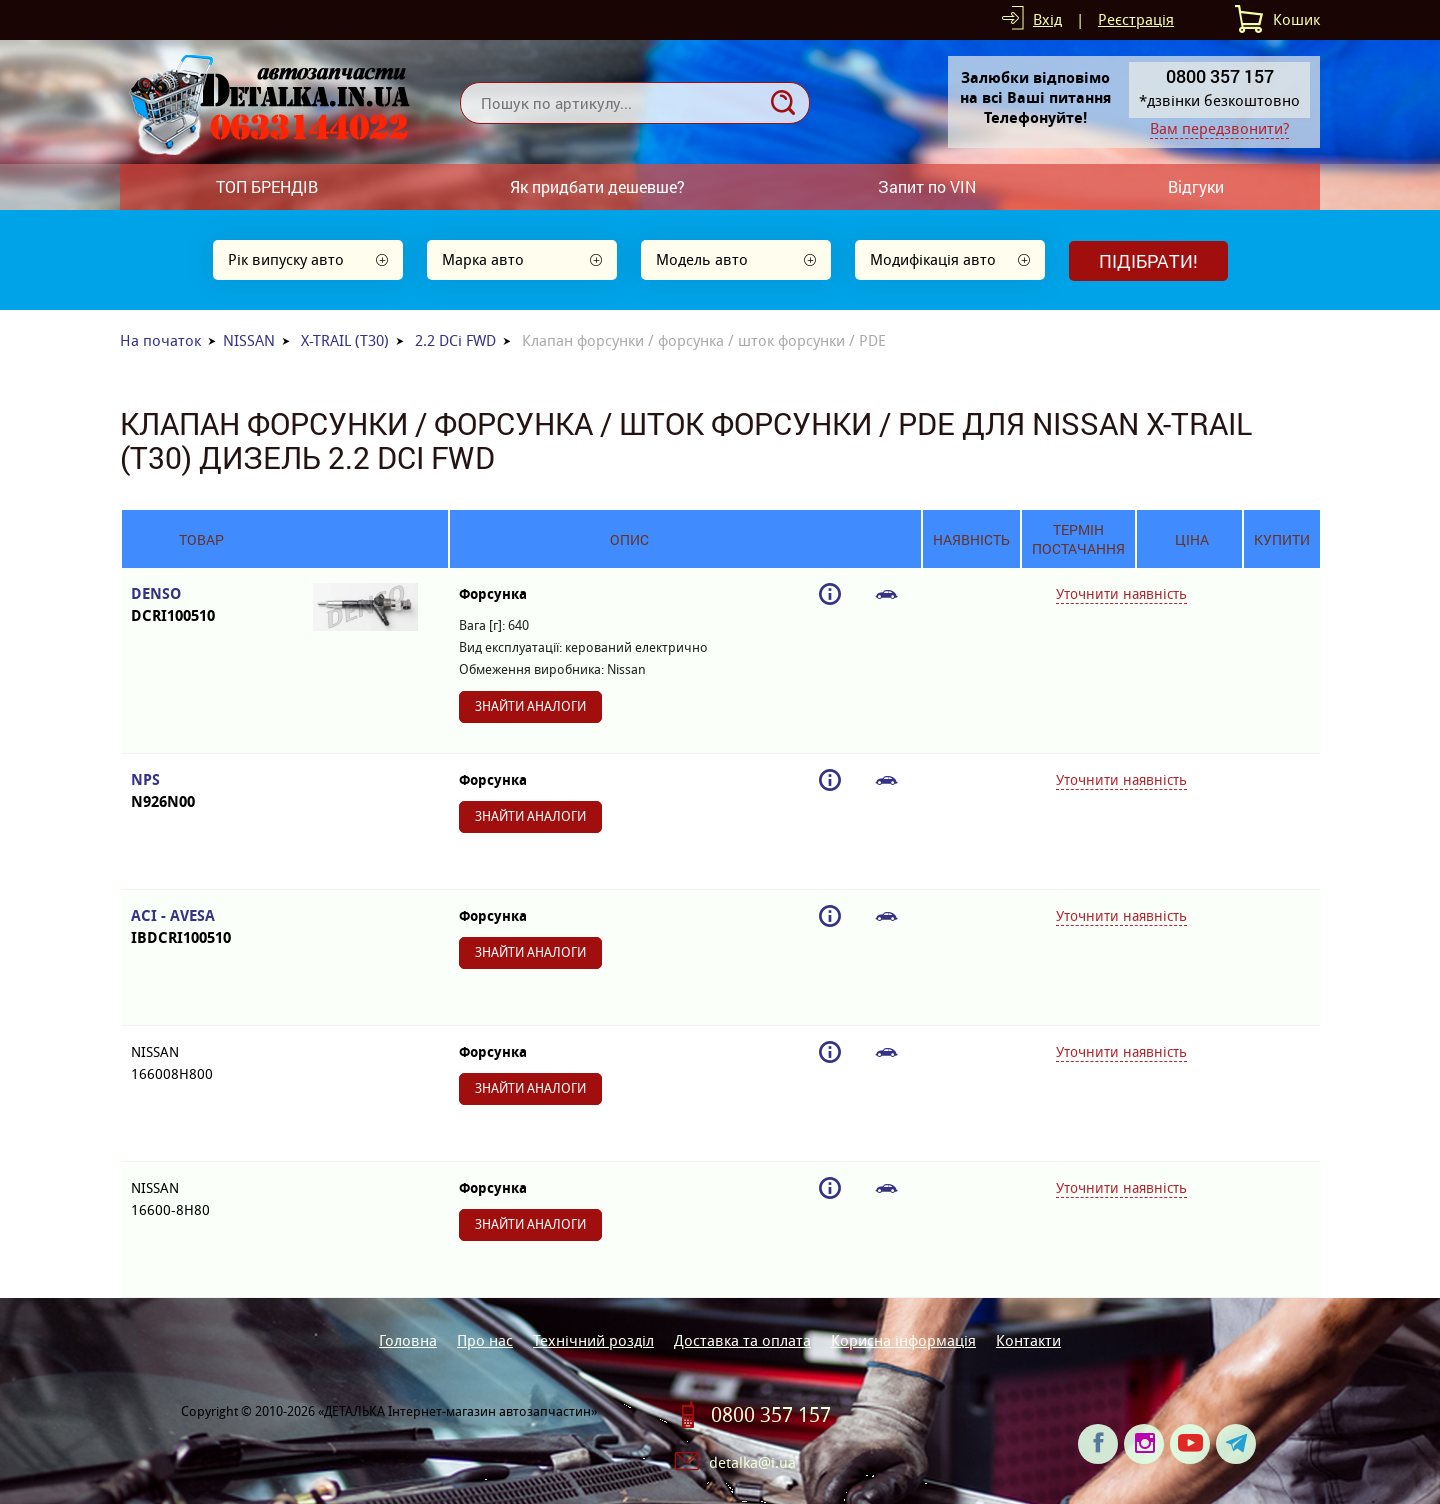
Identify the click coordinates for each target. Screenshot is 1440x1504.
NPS (201, 791)
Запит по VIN (927, 186)
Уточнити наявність (1121, 594)
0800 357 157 (771, 1415)
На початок (160, 340)
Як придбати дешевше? (597, 186)
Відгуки (1196, 186)
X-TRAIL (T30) (345, 340)
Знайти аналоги (530, 706)
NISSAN (249, 340)
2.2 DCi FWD (455, 340)
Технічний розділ (593, 1340)
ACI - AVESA (201, 927)
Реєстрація (1136, 19)
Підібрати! (1148, 261)
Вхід (1047, 19)
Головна (408, 1340)
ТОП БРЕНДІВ (267, 186)
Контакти (1028, 1340)
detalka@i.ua (752, 1462)
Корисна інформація (903, 1340)
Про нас (485, 1340)
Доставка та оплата (742, 1340)
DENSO (201, 605)
